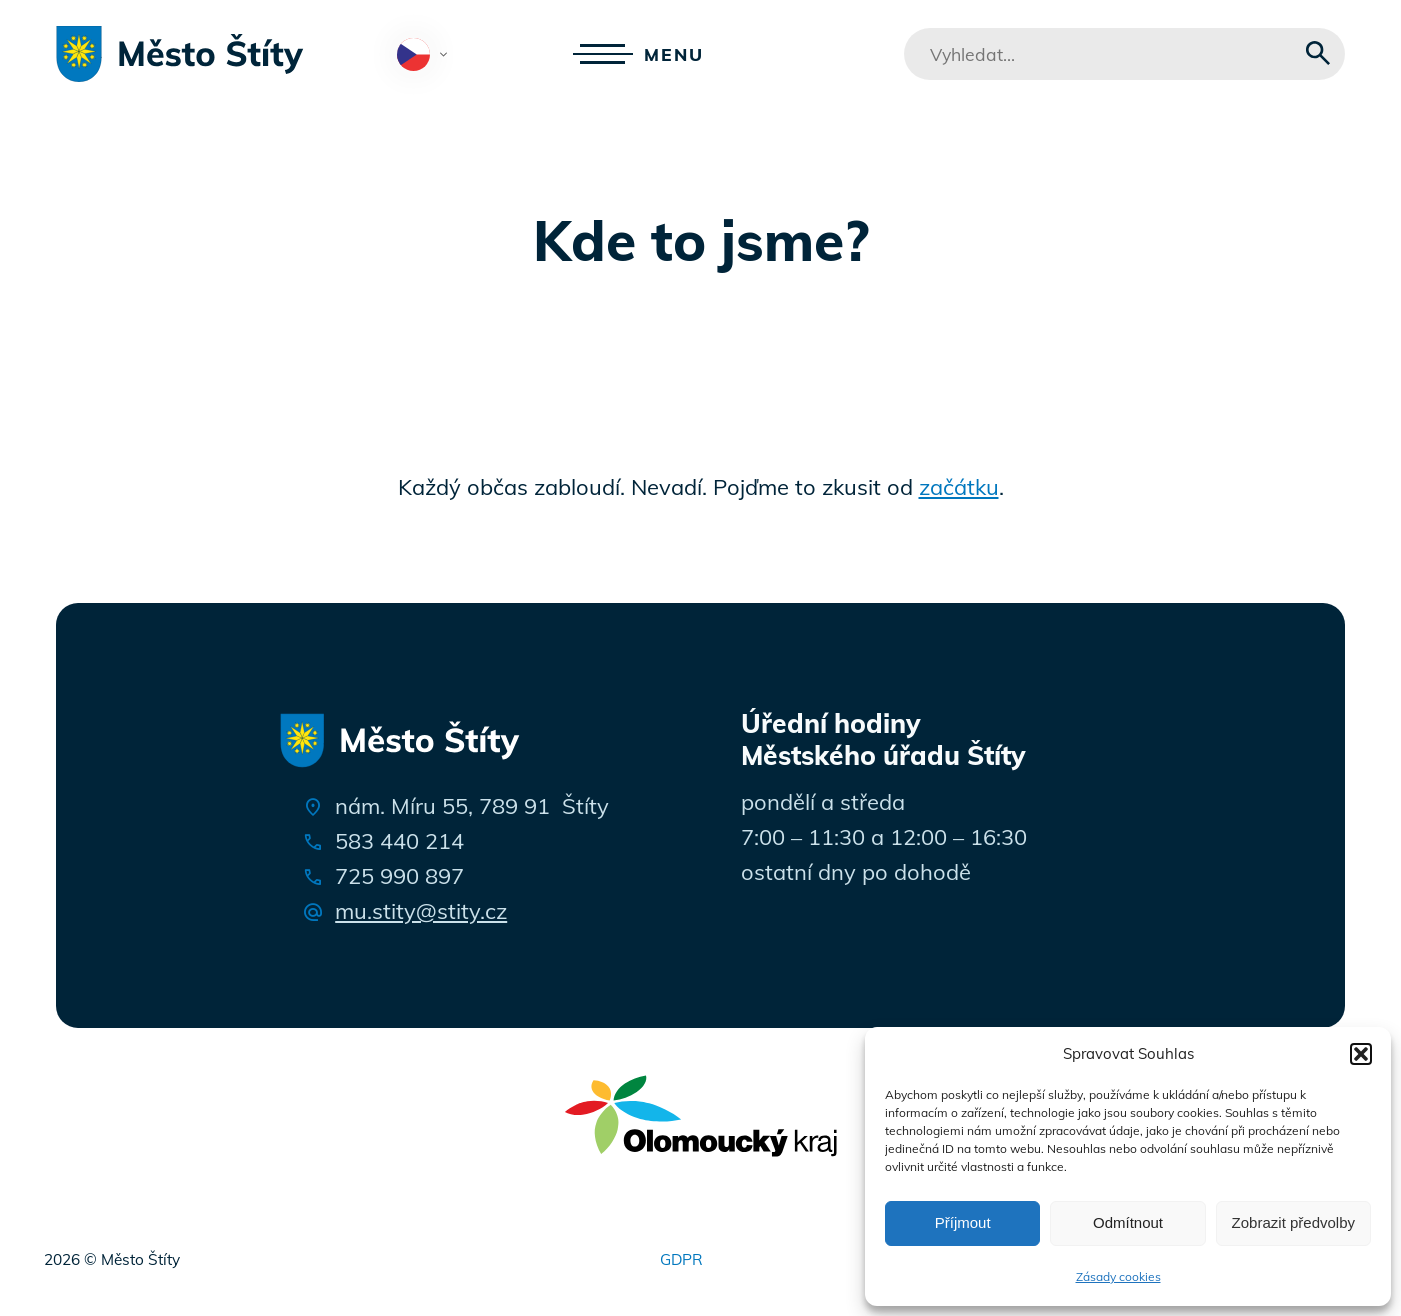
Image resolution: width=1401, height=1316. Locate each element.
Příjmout (963, 1222)
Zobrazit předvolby (1293, 1222)
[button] (1361, 1054)
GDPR (681, 1259)
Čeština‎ (426, 56)
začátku (959, 487)
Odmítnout (1128, 1222)
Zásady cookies (1118, 1276)
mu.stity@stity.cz (421, 911)
